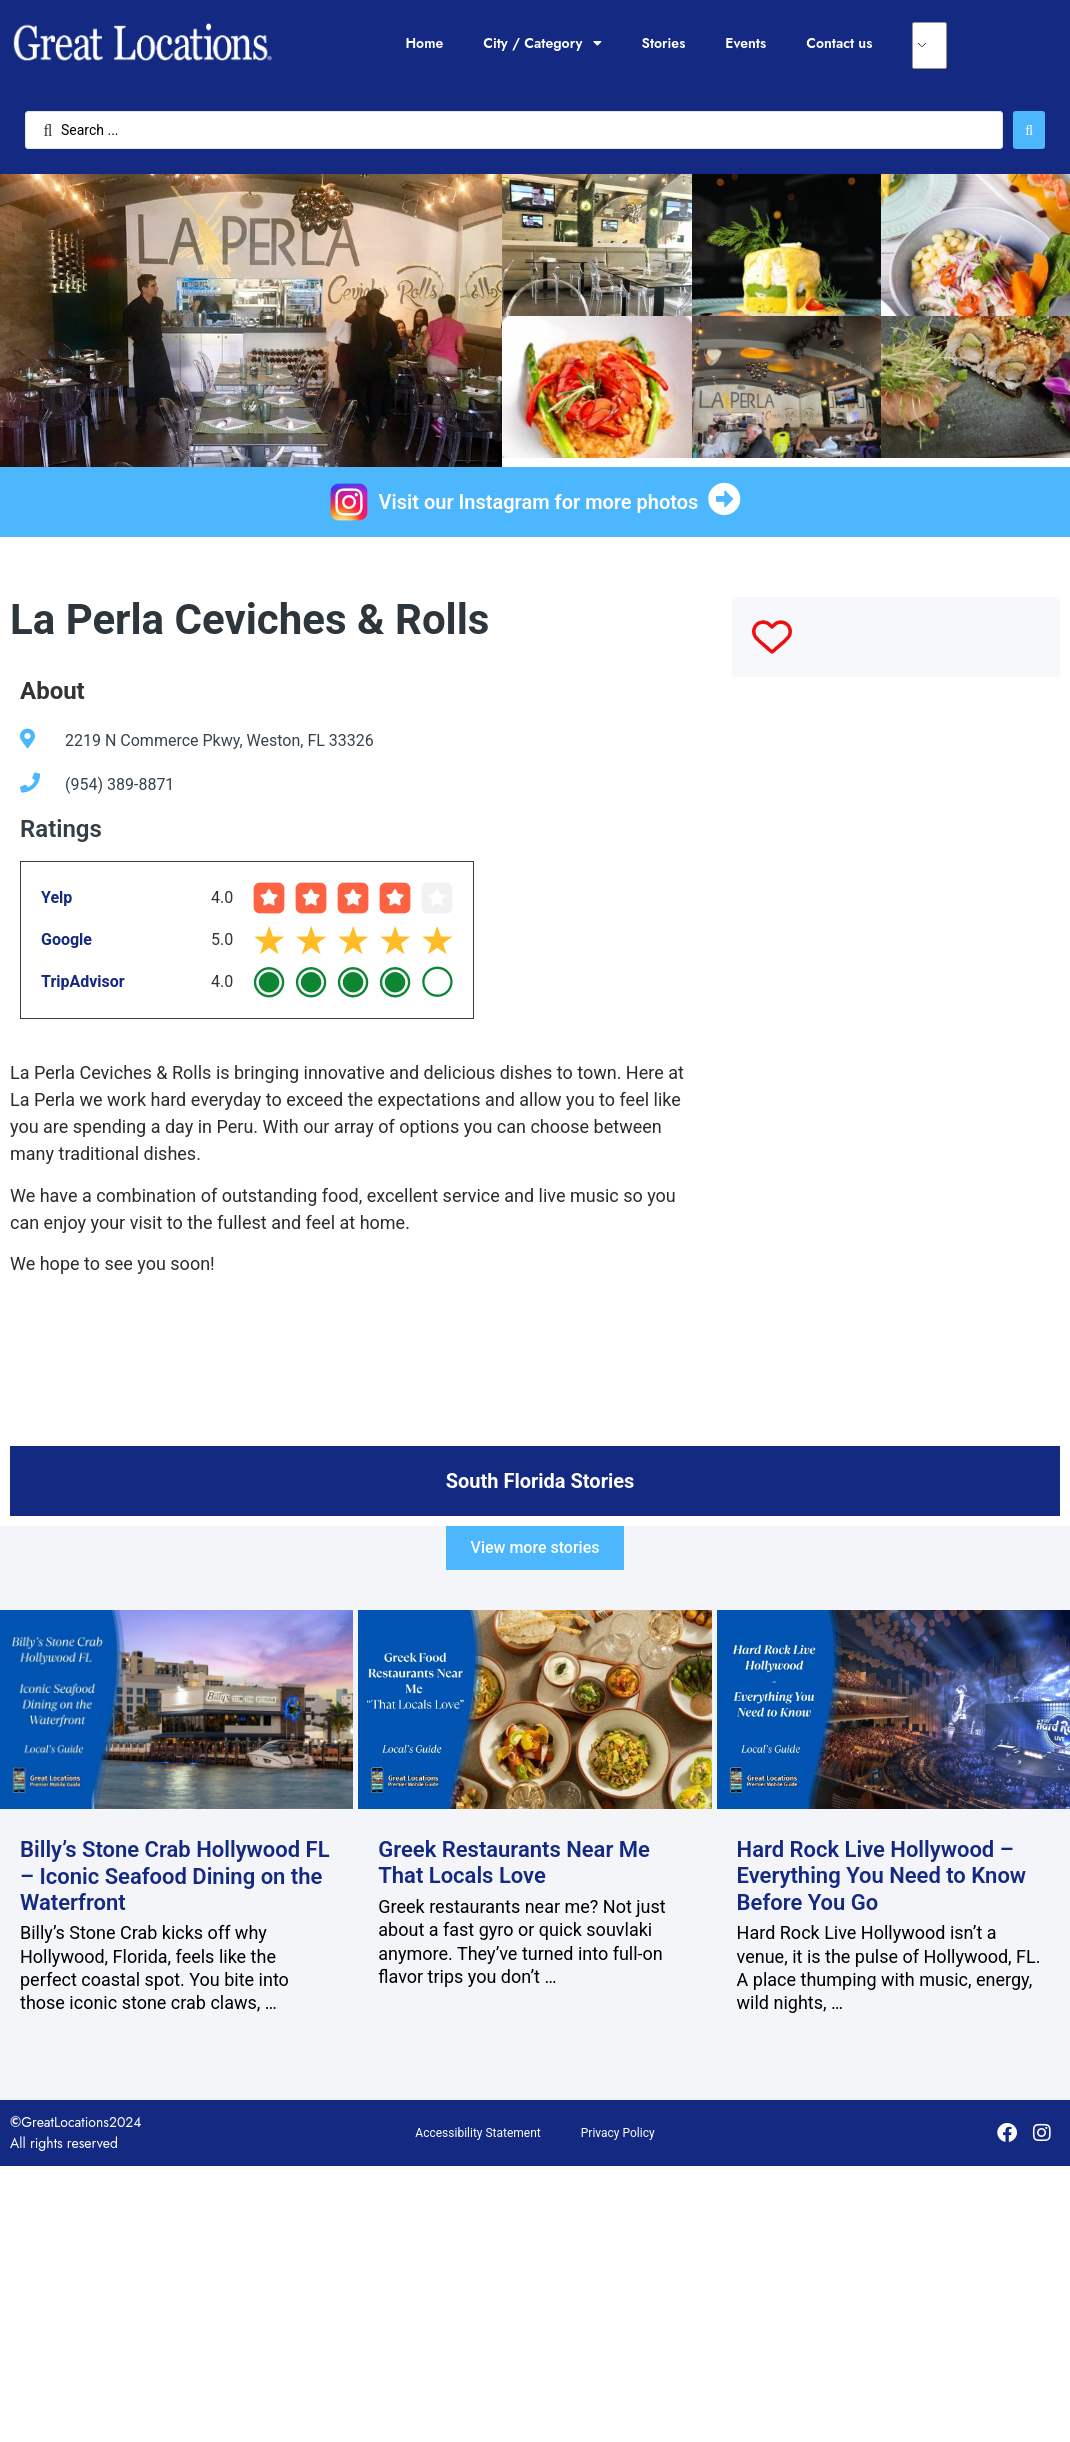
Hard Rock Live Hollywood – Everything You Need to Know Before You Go (882, 1876)
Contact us (839, 43)
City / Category (542, 43)
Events (745, 43)
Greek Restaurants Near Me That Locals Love (514, 1862)
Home (424, 43)
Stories (664, 43)
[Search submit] (1029, 130)
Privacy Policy (618, 2133)
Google (66, 939)
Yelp (56, 897)
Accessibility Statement (477, 2133)
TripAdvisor (83, 981)
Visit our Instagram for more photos (539, 502)
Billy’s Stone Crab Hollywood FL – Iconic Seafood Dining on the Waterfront (175, 1876)
